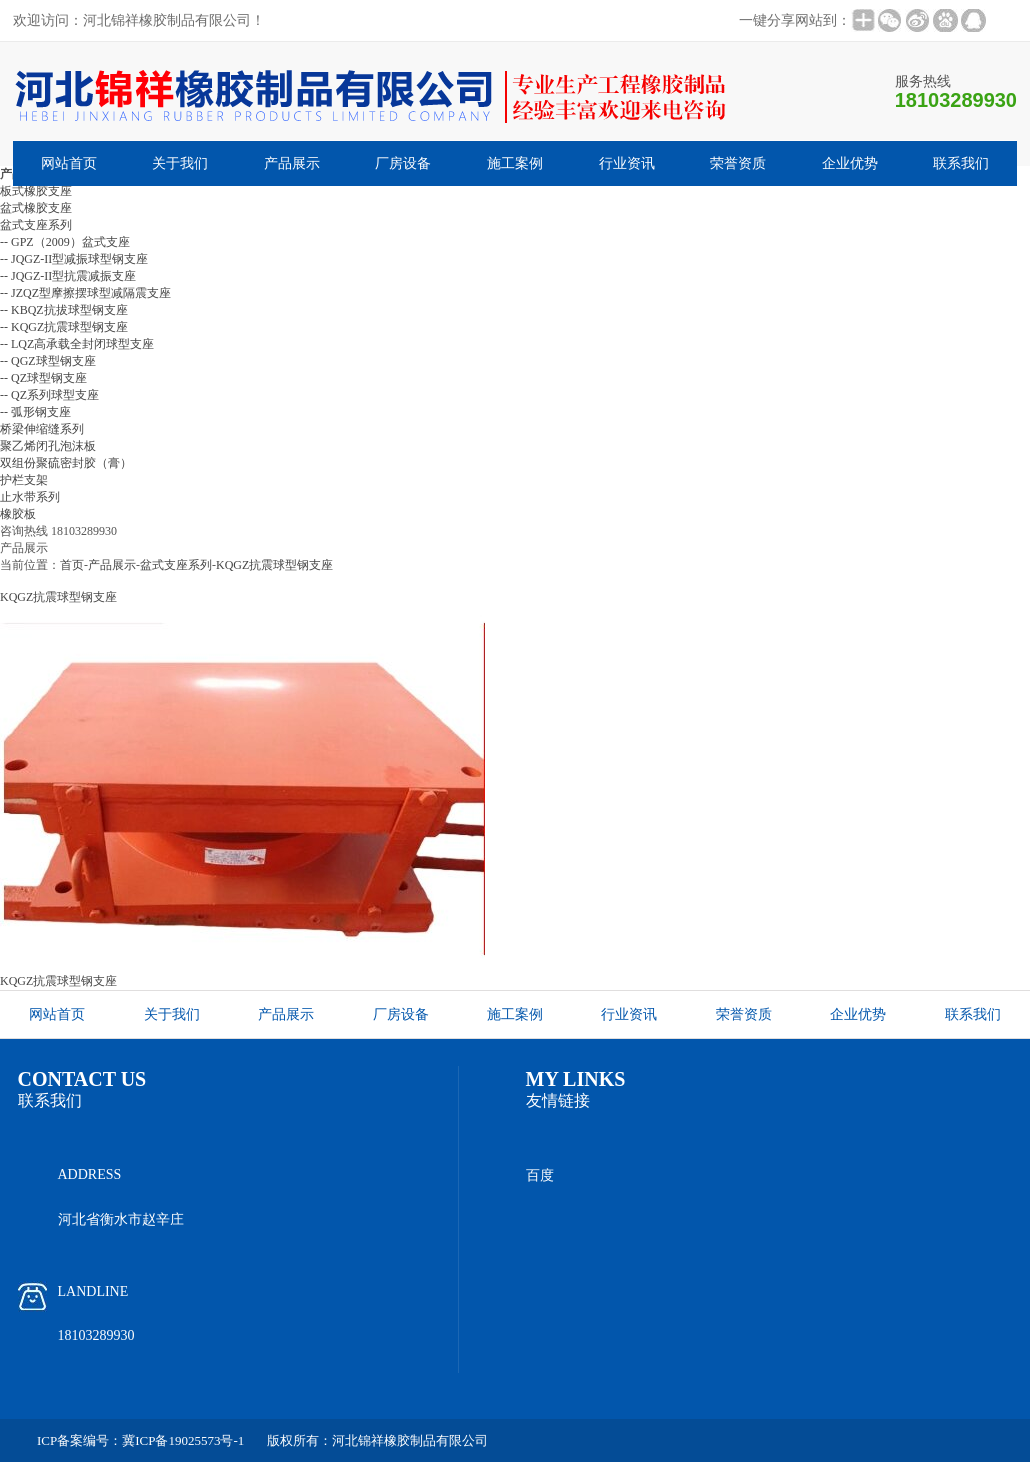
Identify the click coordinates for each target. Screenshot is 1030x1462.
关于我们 (180, 163)
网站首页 (69, 163)
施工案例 (515, 163)
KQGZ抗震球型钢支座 (274, 565)
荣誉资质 (738, 163)
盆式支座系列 (176, 565)
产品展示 (292, 163)
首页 (72, 565)
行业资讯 (627, 163)
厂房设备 (403, 163)
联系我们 (961, 163)
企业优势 (850, 163)
